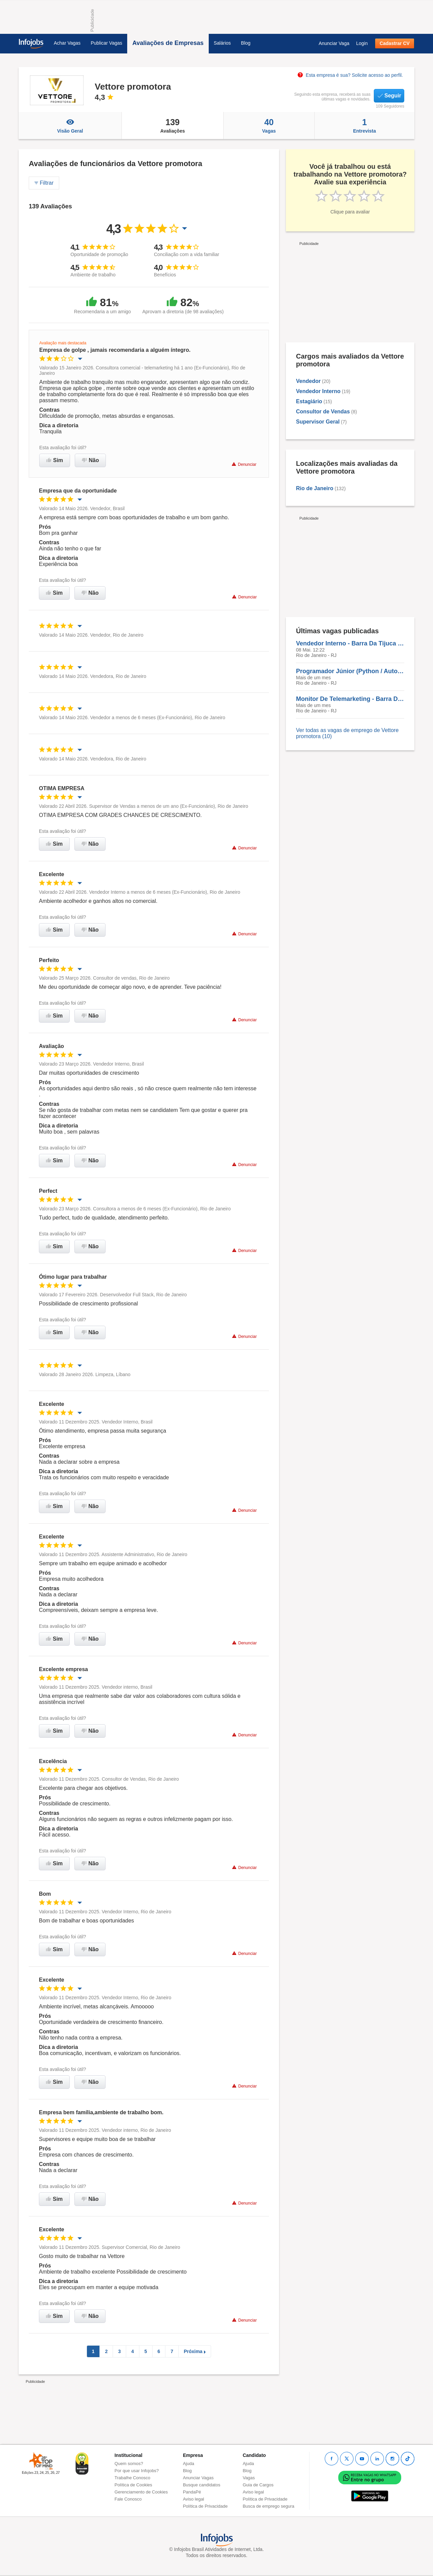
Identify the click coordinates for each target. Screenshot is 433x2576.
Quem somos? (129, 2463)
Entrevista (364, 125)
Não (90, 460)
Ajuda (188, 2463)
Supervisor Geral (318, 422)
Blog (245, 43)
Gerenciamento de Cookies (141, 2491)
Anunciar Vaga (334, 43)
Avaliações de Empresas (167, 43)
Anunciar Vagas (198, 2477)
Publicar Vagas (106, 43)
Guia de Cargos (258, 2484)
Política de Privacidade (205, 2506)
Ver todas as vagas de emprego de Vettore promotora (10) (347, 733)
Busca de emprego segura (268, 2506)
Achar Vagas (67, 43)
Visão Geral (70, 125)
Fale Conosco (128, 2499)
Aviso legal (193, 2499)
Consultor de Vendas (323, 411)
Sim (54, 460)
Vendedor (308, 381)
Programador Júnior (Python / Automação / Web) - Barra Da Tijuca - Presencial (350, 671)
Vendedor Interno (318, 391)
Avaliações (172, 125)
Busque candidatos (202, 2484)
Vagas (269, 125)
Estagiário (309, 401)
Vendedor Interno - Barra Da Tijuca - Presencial (350, 643)
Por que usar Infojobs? (137, 2470)
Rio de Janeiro (314, 488)
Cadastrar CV (395, 43)
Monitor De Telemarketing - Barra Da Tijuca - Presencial (350, 699)
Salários (222, 43)
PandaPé (192, 2491)
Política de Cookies (133, 2484)
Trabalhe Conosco (133, 2477)
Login (362, 43)
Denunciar (244, 464)
